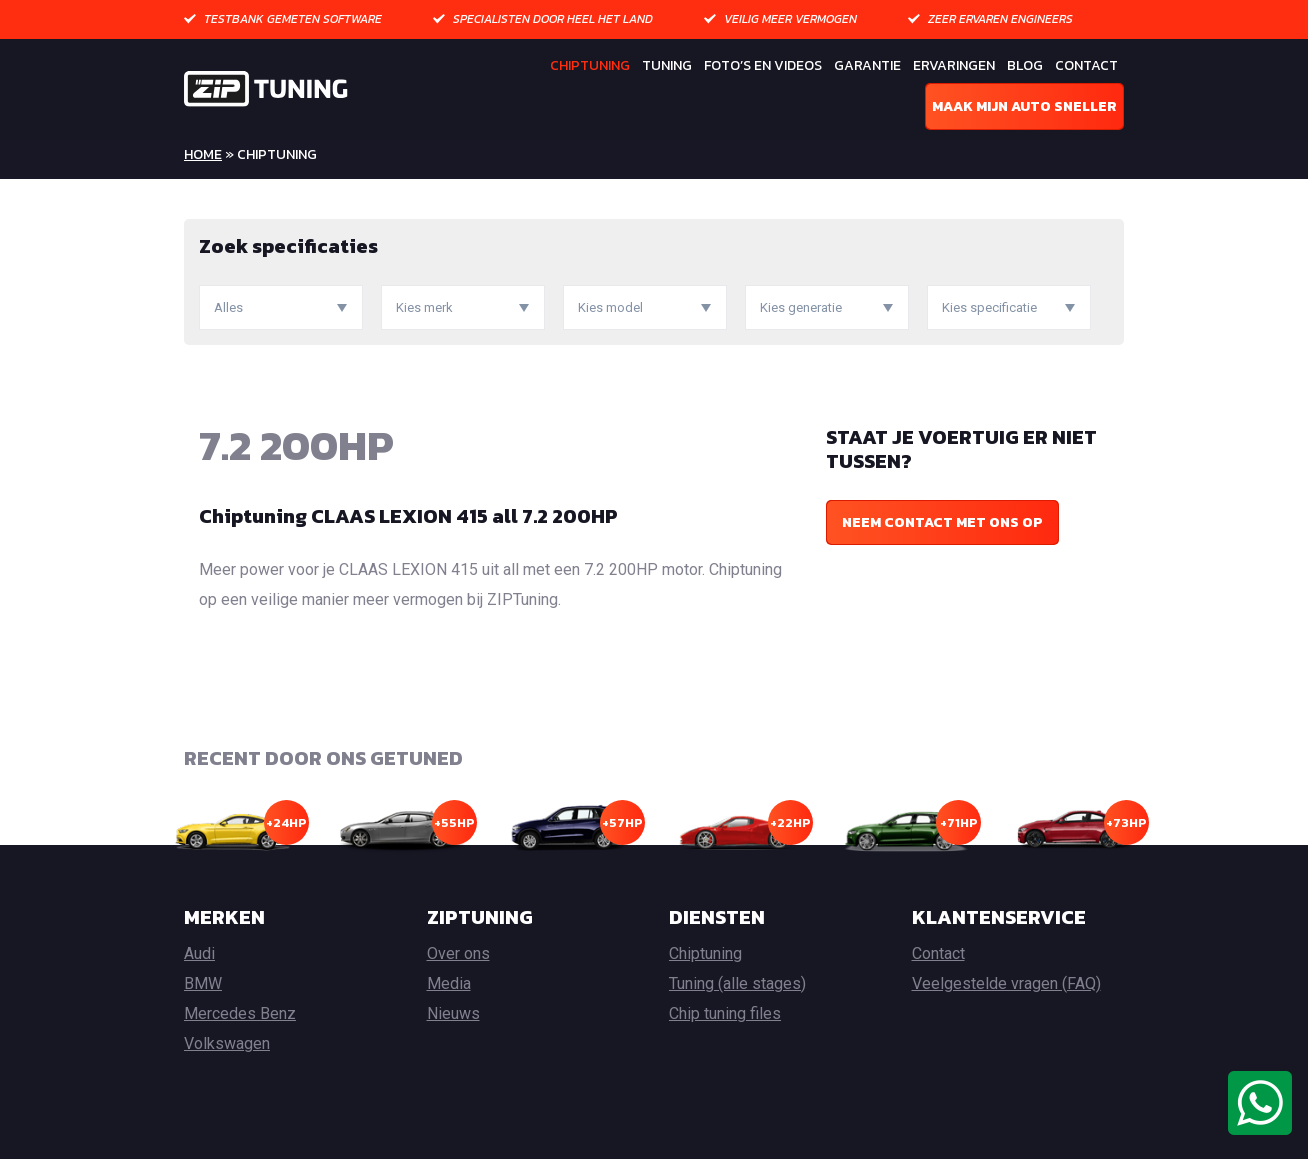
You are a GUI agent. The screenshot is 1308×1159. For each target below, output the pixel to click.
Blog (1025, 65)
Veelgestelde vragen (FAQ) (1006, 983)
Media (449, 983)
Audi (199, 953)
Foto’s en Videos (763, 65)
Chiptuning (590, 65)
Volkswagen (227, 1043)
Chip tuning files (725, 1013)
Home (203, 154)
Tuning (667, 65)
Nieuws (453, 1013)
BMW (203, 983)
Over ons (458, 953)
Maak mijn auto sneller (1024, 106)
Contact (1086, 65)
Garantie (867, 65)
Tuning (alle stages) (737, 983)
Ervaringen (954, 65)
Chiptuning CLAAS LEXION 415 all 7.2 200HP (408, 516)
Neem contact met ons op (942, 522)
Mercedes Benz (240, 1013)
